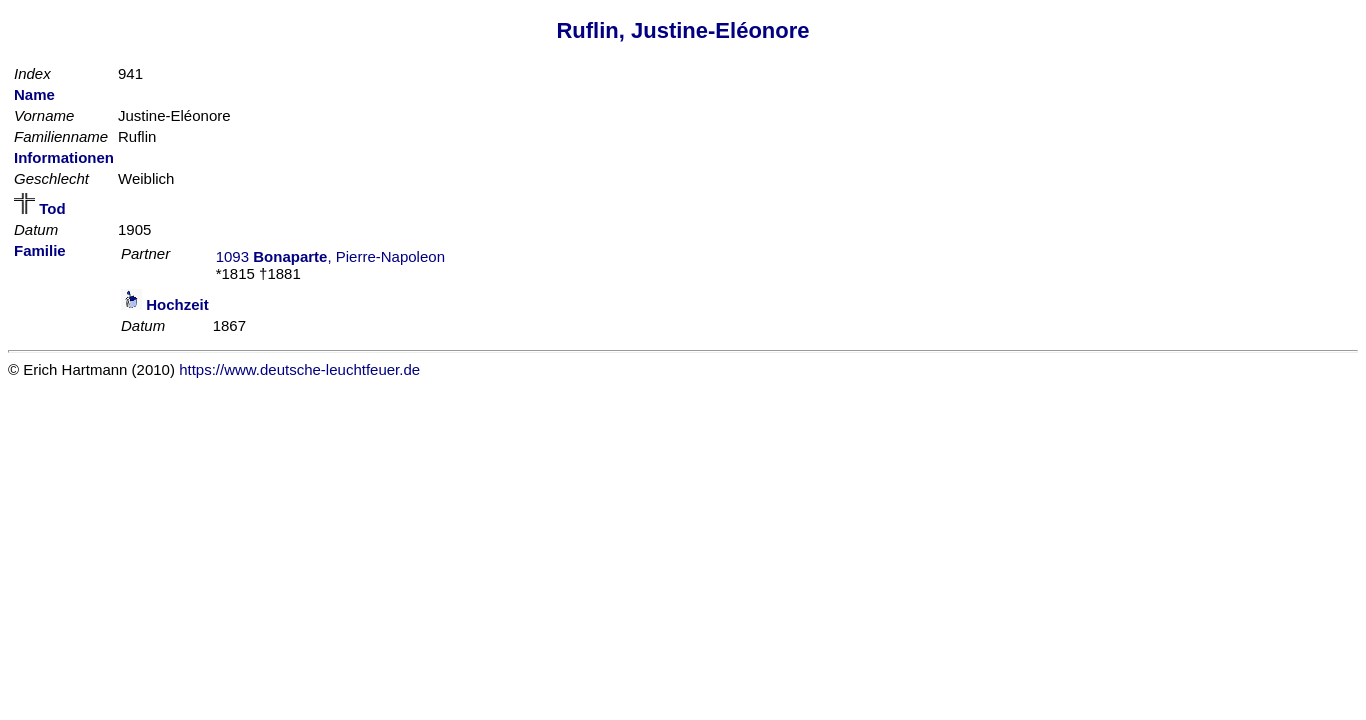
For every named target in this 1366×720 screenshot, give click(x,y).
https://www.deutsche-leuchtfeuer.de (299, 369)
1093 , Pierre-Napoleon (330, 256)
